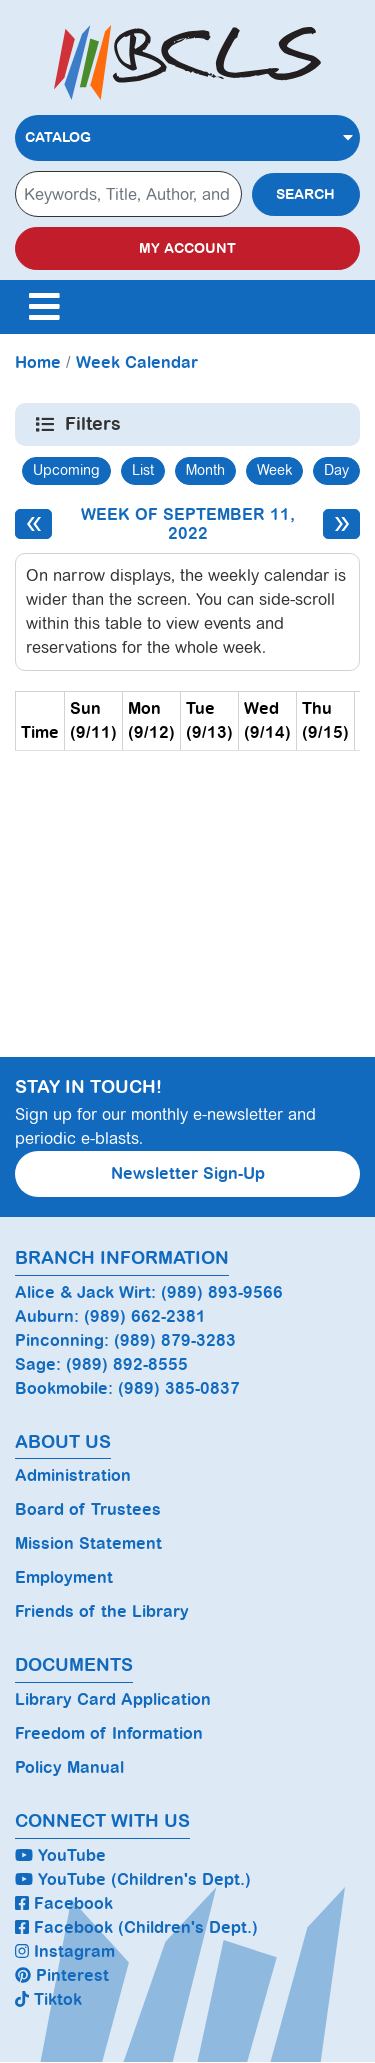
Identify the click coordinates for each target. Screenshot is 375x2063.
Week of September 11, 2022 (188, 524)
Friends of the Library (102, 1611)
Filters (94, 424)
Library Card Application (113, 1699)
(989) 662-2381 (145, 1316)
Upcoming (66, 470)
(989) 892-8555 (127, 1364)
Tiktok (48, 1999)
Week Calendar (137, 362)
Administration (73, 1475)
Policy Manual (69, 1767)
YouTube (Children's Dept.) (133, 1879)
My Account (187, 248)
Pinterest (62, 1975)
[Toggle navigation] (44, 307)
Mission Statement (88, 1543)
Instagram (65, 1951)
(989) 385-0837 (179, 1388)
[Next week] (341, 524)
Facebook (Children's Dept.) (136, 1927)
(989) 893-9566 (222, 1292)
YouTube (60, 1855)
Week (274, 470)
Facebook (64, 1903)
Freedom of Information (109, 1733)
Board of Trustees (88, 1509)
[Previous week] (33, 524)
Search (305, 194)
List (143, 470)
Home (38, 362)
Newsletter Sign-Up (188, 1173)
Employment (64, 1577)
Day (336, 470)
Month (205, 470)
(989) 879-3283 (175, 1340)
